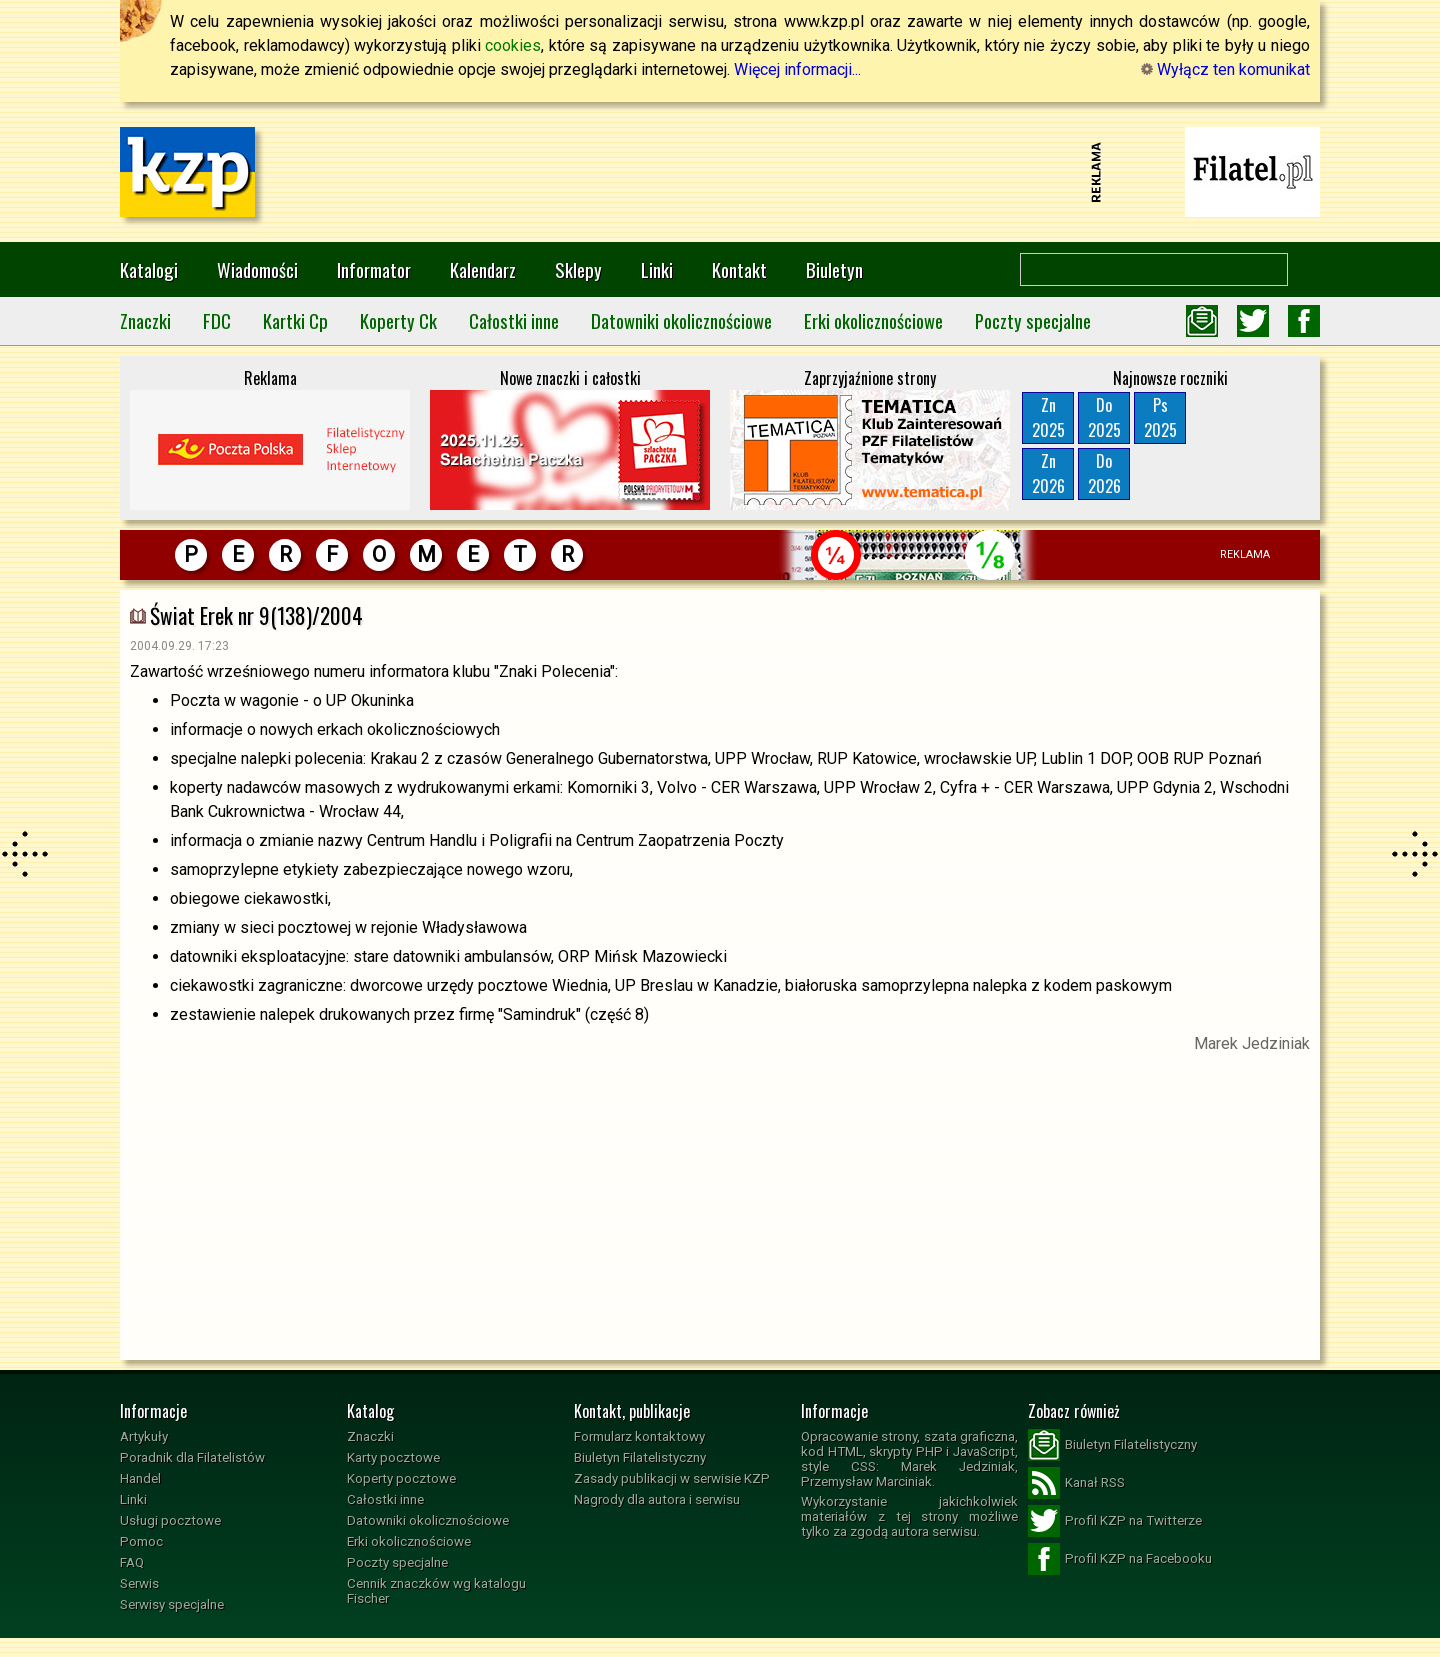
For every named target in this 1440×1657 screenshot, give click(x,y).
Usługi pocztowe (170, 1520)
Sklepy (578, 269)
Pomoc (141, 1541)
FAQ (132, 1562)
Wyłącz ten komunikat (1225, 69)
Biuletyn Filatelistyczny (640, 1457)
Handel (140, 1478)
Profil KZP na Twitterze (1115, 1521)
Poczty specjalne (1033, 320)
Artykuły (144, 1436)
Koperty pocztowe (401, 1478)
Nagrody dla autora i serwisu (657, 1499)
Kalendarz (483, 269)
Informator (374, 269)
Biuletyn (834, 269)
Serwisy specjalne (172, 1604)
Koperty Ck (398, 320)
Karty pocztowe (393, 1457)
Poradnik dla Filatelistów (192, 1457)
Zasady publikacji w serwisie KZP (672, 1478)
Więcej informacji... (797, 69)
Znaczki (145, 320)
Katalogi (149, 269)
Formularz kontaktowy (639, 1436)
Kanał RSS (1076, 1483)
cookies (513, 45)
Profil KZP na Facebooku (1120, 1559)
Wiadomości (257, 269)
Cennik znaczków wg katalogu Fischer (436, 1591)
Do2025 (1104, 417)
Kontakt (739, 269)
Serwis (139, 1583)
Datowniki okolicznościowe (681, 320)
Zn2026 (1048, 473)
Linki (657, 269)
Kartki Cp (295, 320)
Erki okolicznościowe (873, 320)
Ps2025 (1160, 417)
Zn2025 (1048, 417)
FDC (217, 320)
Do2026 (1104, 473)
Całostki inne (514, 320)
